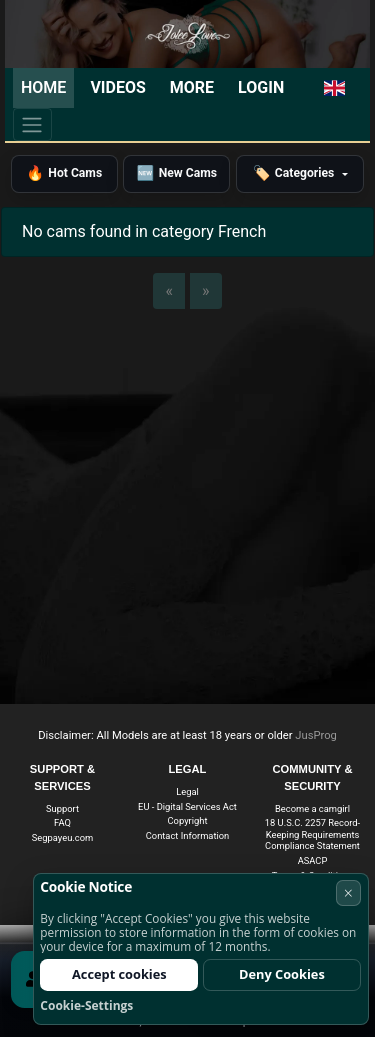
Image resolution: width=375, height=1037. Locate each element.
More (192, 87)
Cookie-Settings (86, 1005)
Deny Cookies (282, 974)
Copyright (188, 820)
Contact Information (188, 835)
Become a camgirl (312, 808)
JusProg (316, 735)
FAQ (62, 822)
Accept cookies (119, 974)
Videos (117, 87)
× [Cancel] (348, 893)
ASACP (313, 860)
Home (43, 87)
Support (62, 808)
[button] (334, 88)
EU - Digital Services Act (187, 806)
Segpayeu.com (62, 837)
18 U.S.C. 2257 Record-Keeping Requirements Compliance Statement (312, 834)
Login (261, 87)
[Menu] (32, 124)
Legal (187, 791)
